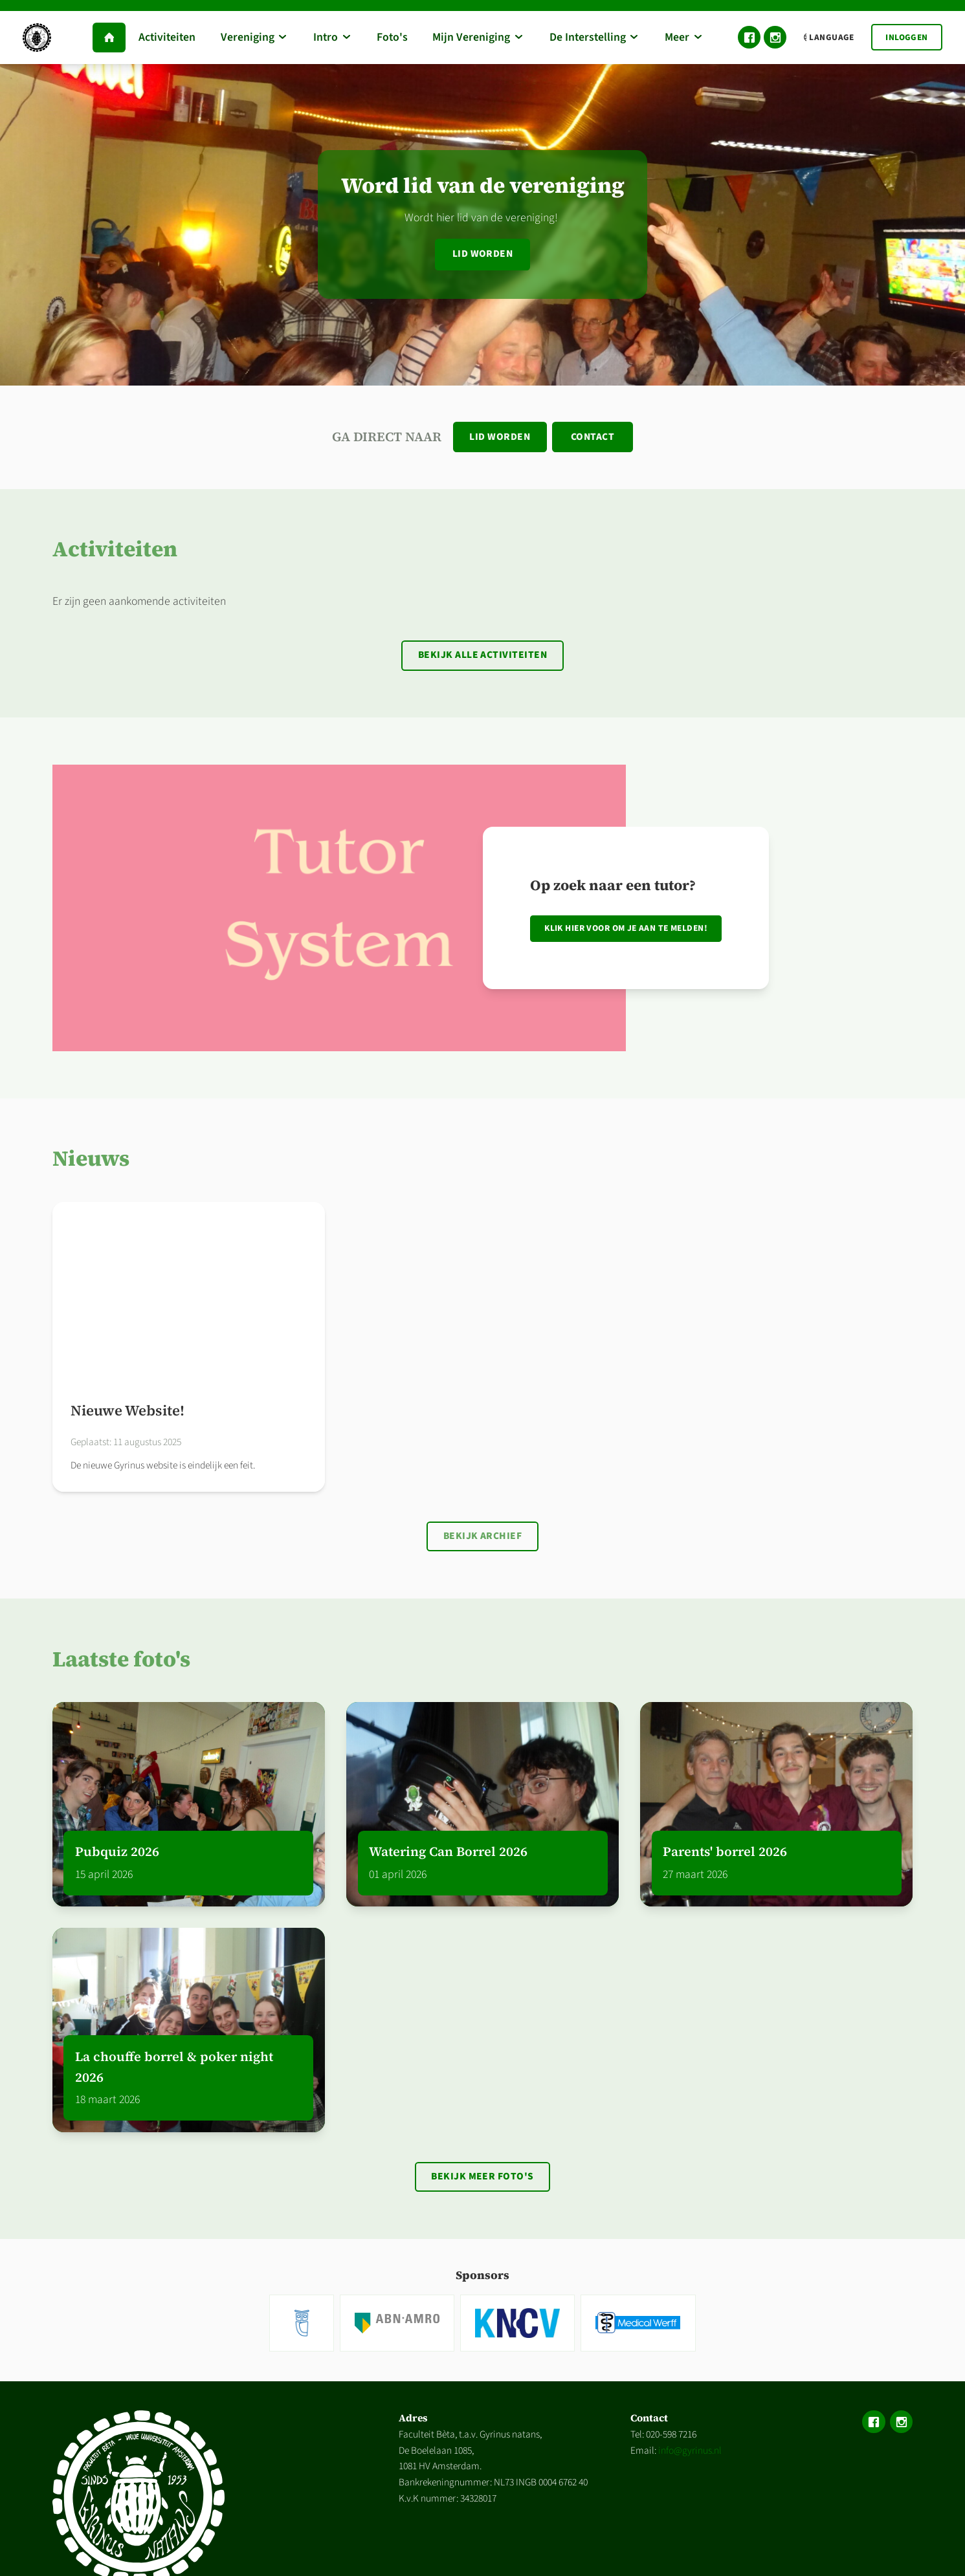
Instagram (775, 37)
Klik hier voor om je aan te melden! (625, 930)
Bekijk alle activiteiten (483, 656)
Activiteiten (114, 550)
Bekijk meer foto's (482, 2181)
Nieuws (90, 1160)
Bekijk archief (482, 1539)
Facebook (749, 37)
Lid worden (482, 253)
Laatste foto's (121, 1662)
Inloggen (906, 37)
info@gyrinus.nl (690, 2456)
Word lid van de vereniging (483, 185)
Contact (593, 437)
